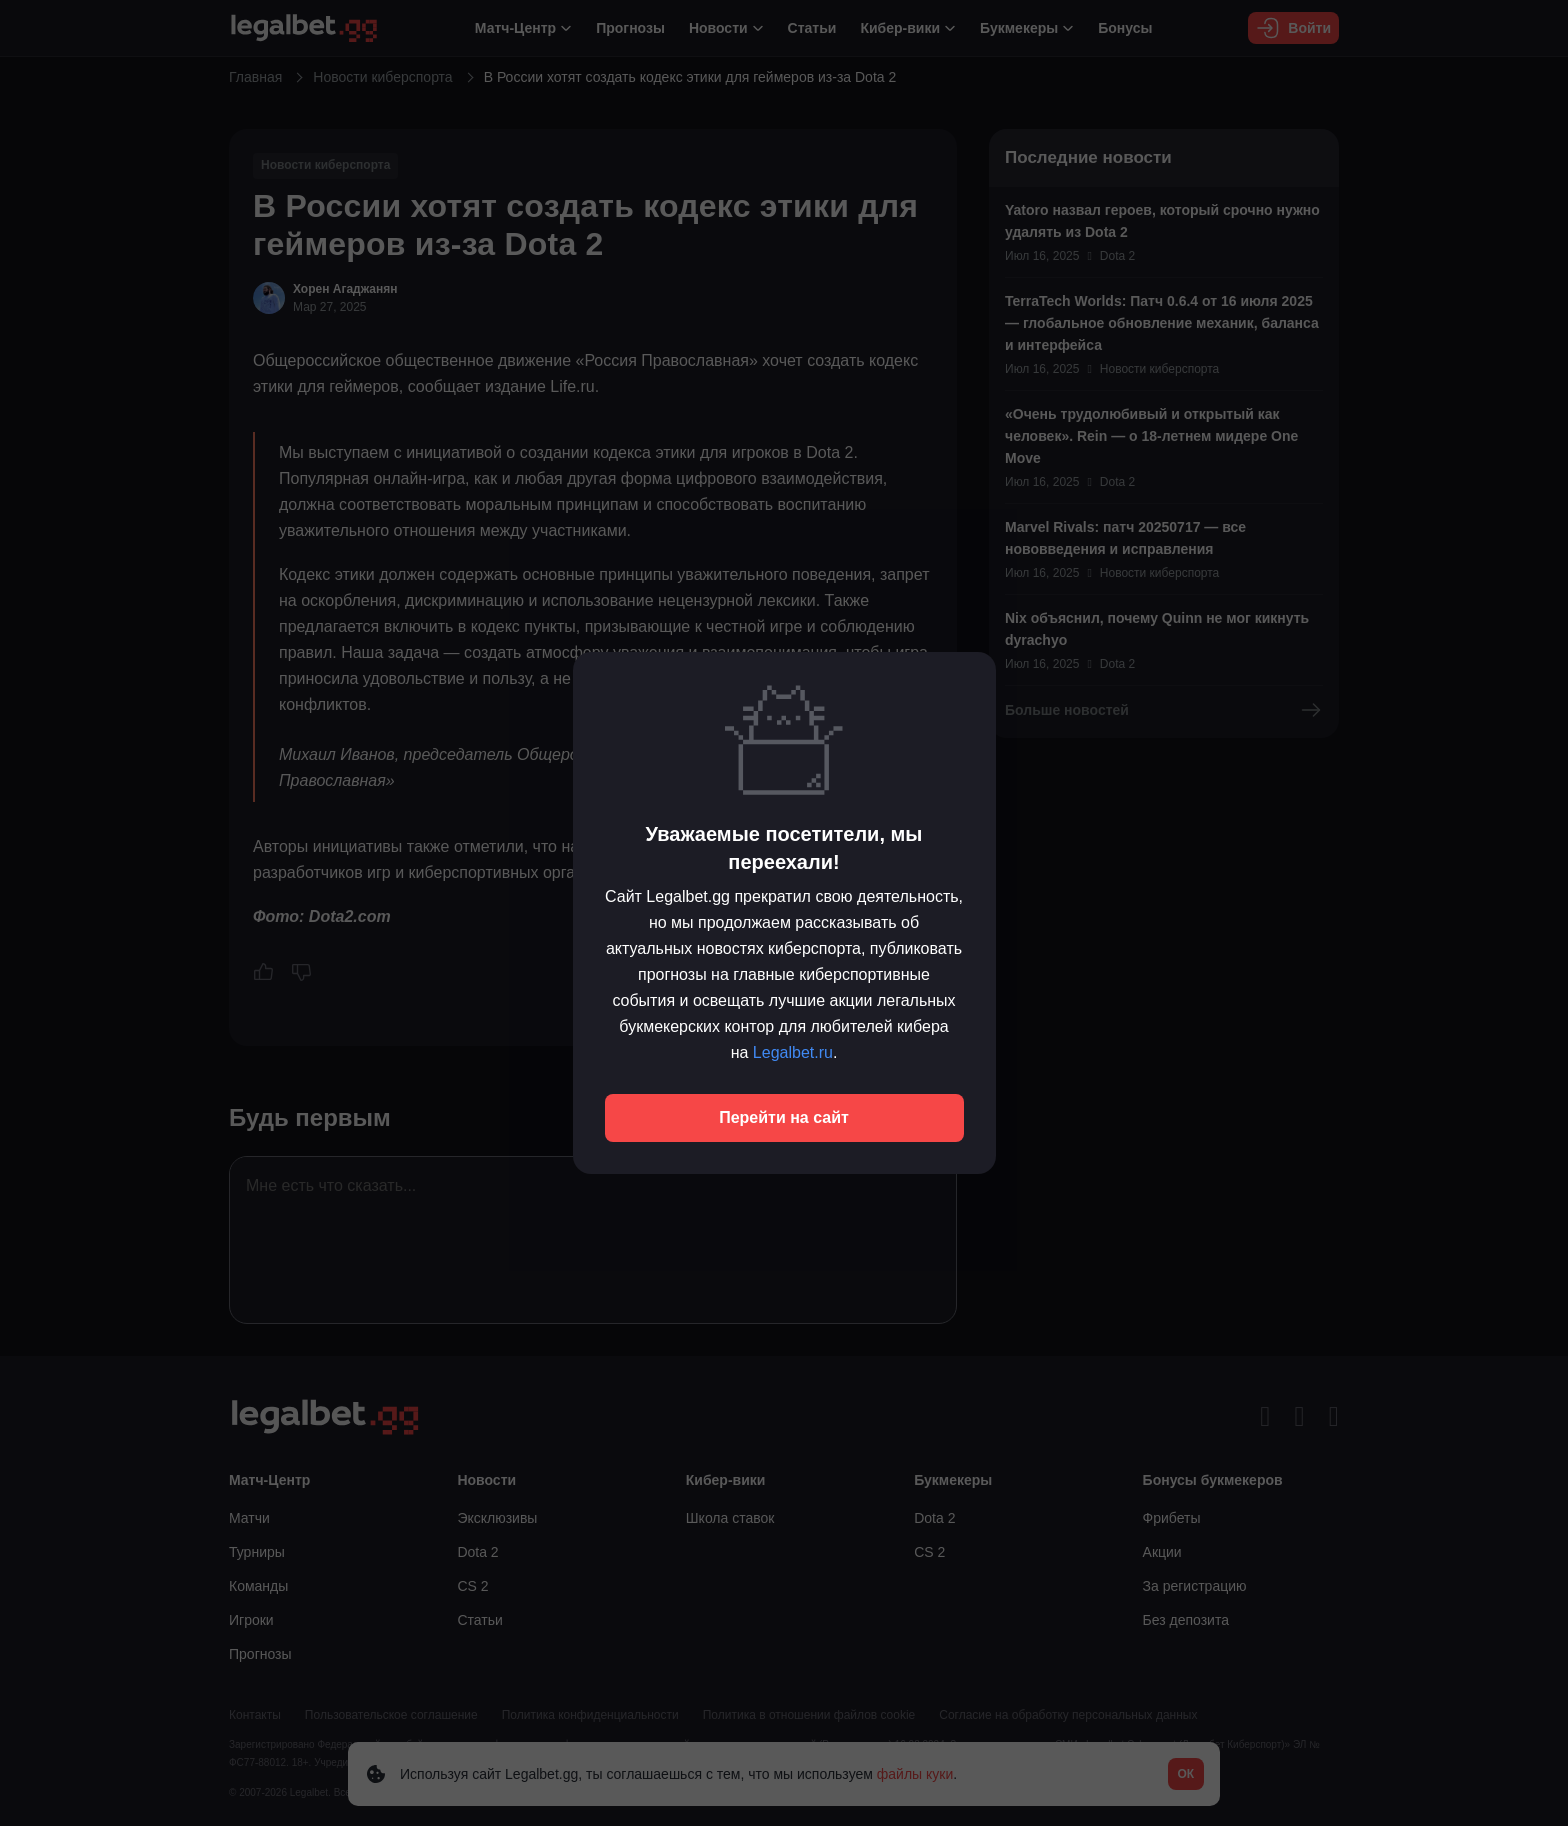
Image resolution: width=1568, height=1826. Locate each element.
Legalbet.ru (793, 1052)
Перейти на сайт (784, 1117)
